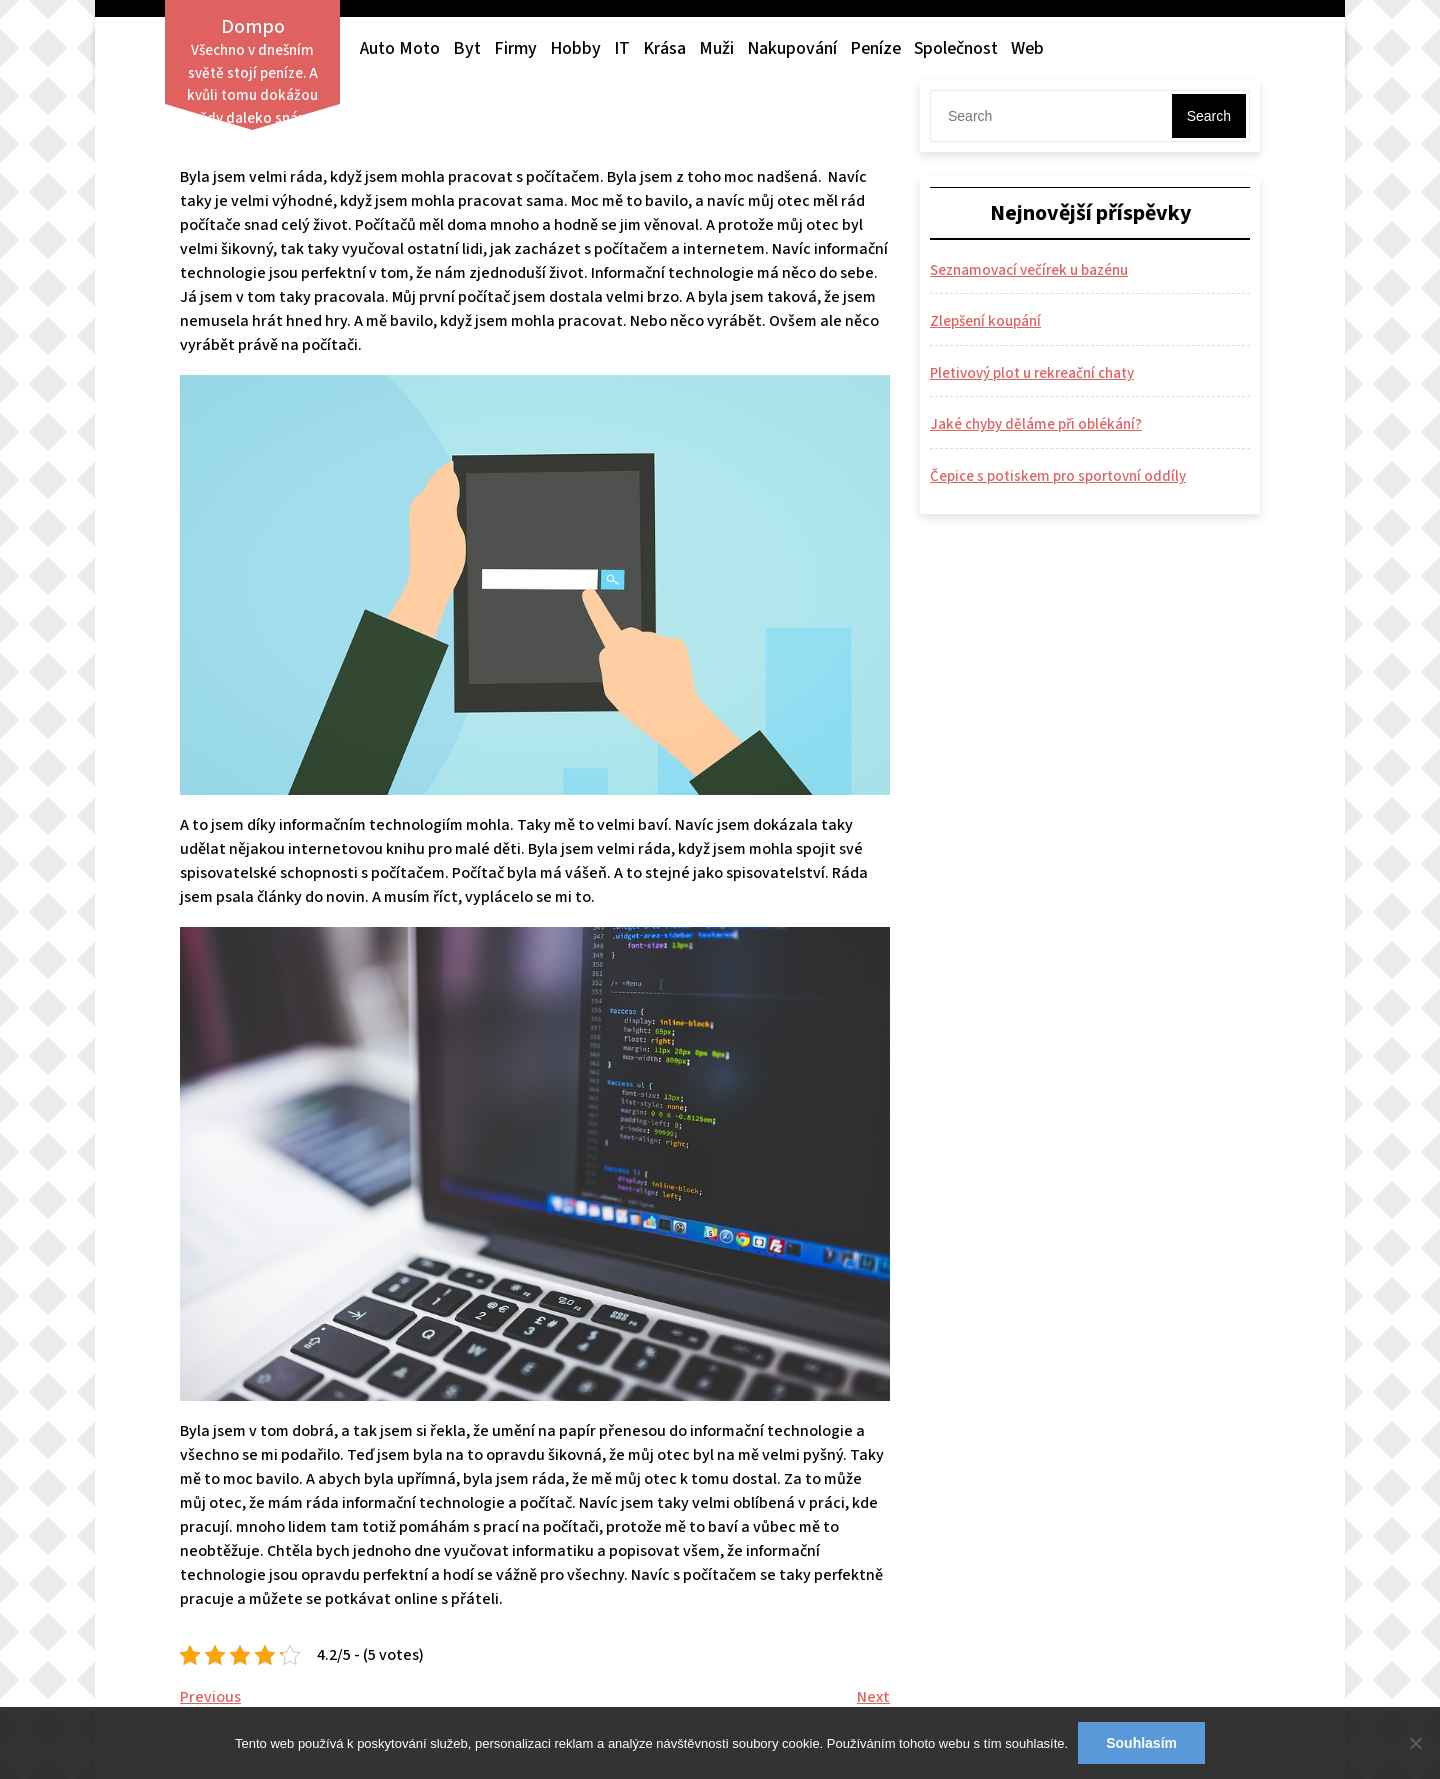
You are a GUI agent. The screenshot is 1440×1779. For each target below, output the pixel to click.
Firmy (515, 48)
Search (1209, 116)
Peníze (875, 48)
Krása (664, 48)
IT (622, 48)
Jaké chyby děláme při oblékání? (1036, 424)
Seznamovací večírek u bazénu (1029, 270)
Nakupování (792, 48)
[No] (1415, 1743)
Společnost (956, 48)
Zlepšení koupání (985, 321)
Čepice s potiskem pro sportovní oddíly (1058, 476)
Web (1027, 48)
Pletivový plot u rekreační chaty (1032, 373)
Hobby (575, 48)
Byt (467, 48)
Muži (716, 48)
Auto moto (400, 48)
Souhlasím (1141, 1743)
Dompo (253, 27)
